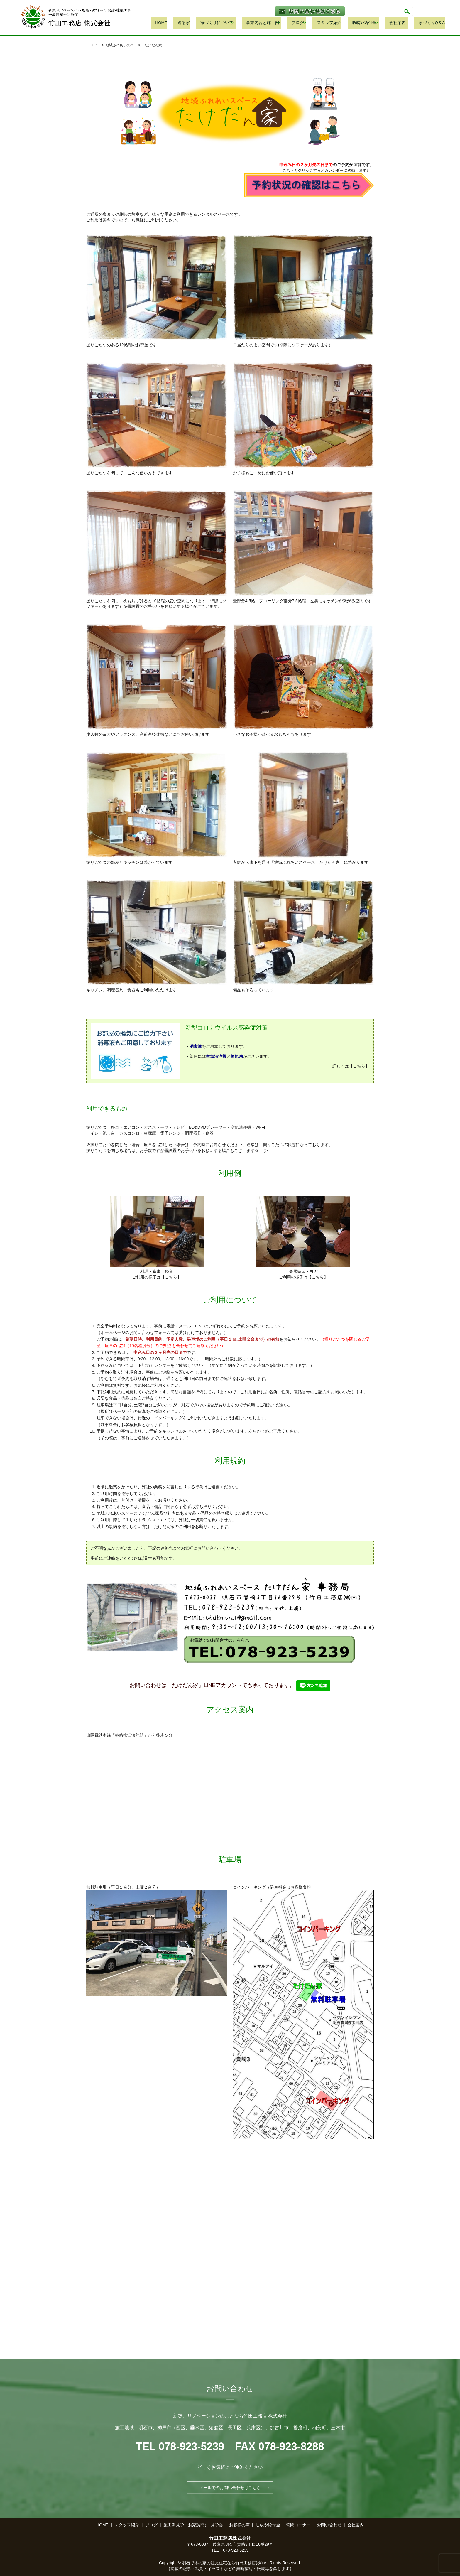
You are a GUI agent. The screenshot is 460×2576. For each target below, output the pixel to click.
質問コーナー (298, 2525)
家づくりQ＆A (432, 23)
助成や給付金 (371, 23)
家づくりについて (240, 23)
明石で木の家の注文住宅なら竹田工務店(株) (222, 2562)
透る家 (213, 23)
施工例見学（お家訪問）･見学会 (193, 2525)
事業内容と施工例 (282, 23)
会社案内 (401, 23)
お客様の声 (239, 2525)
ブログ (314, 23)
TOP (93, 45)
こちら (359, 1066)
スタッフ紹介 (342, 23)
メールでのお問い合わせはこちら (230, 2487)
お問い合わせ (329, 2525)
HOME (196, 23)
